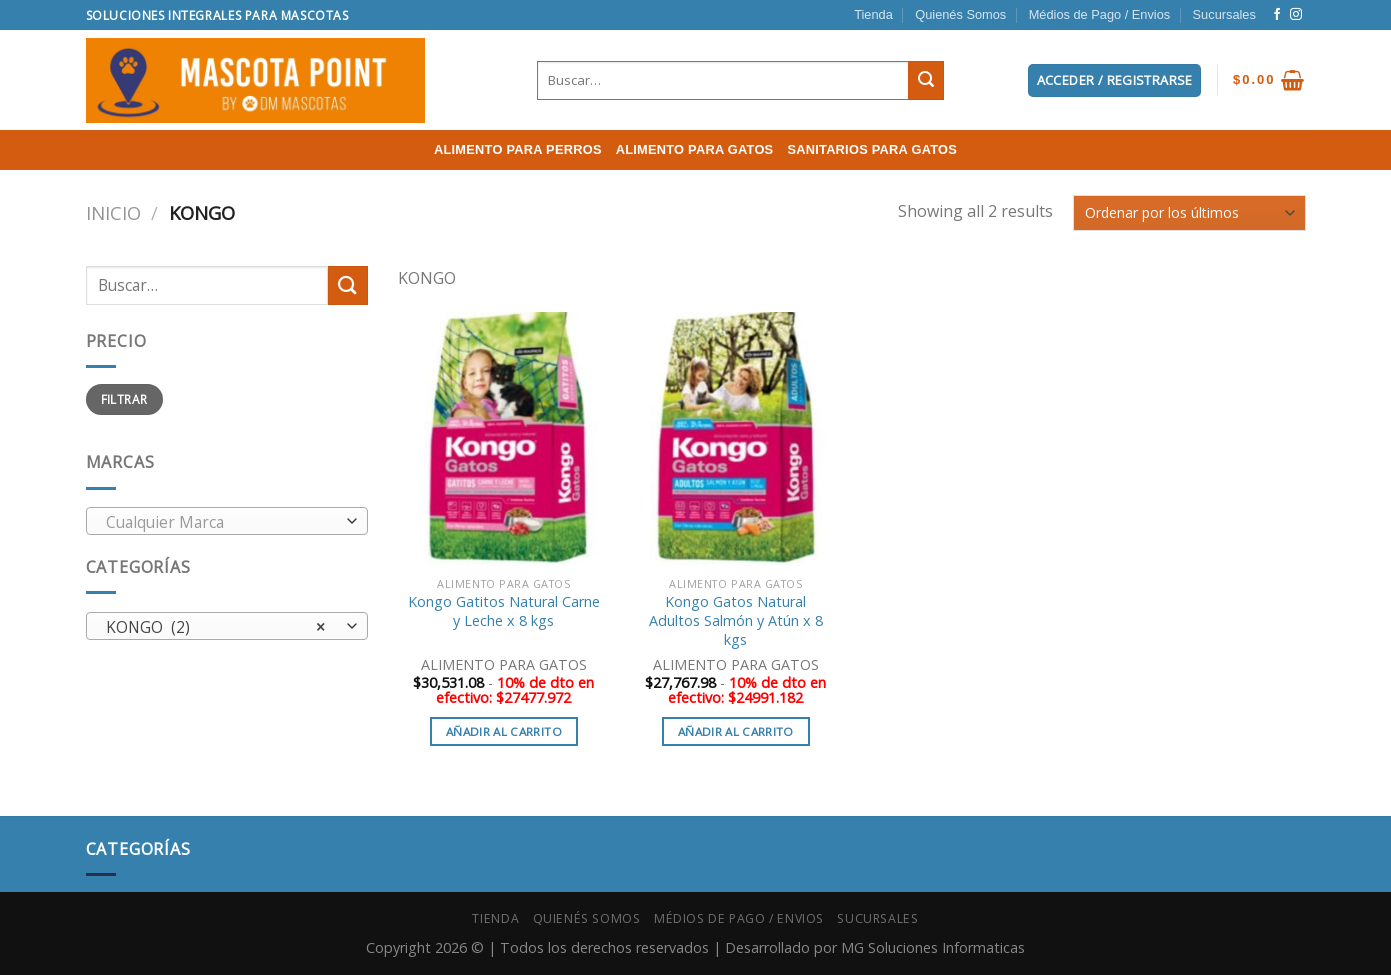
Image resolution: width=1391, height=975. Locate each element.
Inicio (113, 212)
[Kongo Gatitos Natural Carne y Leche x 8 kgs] (504, 439)
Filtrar (124, 399)
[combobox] (227, 521)
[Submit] (926, 81)
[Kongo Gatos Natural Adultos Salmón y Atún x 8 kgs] (736, 439)
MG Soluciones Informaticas (933, 947)
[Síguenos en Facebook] (1277, 15)
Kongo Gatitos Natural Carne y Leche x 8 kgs (504, 611)
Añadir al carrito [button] (504, 731)
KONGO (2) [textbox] (215, 627)
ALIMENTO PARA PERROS (518, 149)
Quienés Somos (960, 14)
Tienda (873, 14)
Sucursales (1224, 14)
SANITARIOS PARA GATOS (872, 149)
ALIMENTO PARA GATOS (695, 149)
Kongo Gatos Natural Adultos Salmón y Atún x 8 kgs (736, 620)
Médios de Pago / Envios (1100, 14)
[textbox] (221, 522)
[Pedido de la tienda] (1189, 212)
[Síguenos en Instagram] (1296, 15)
